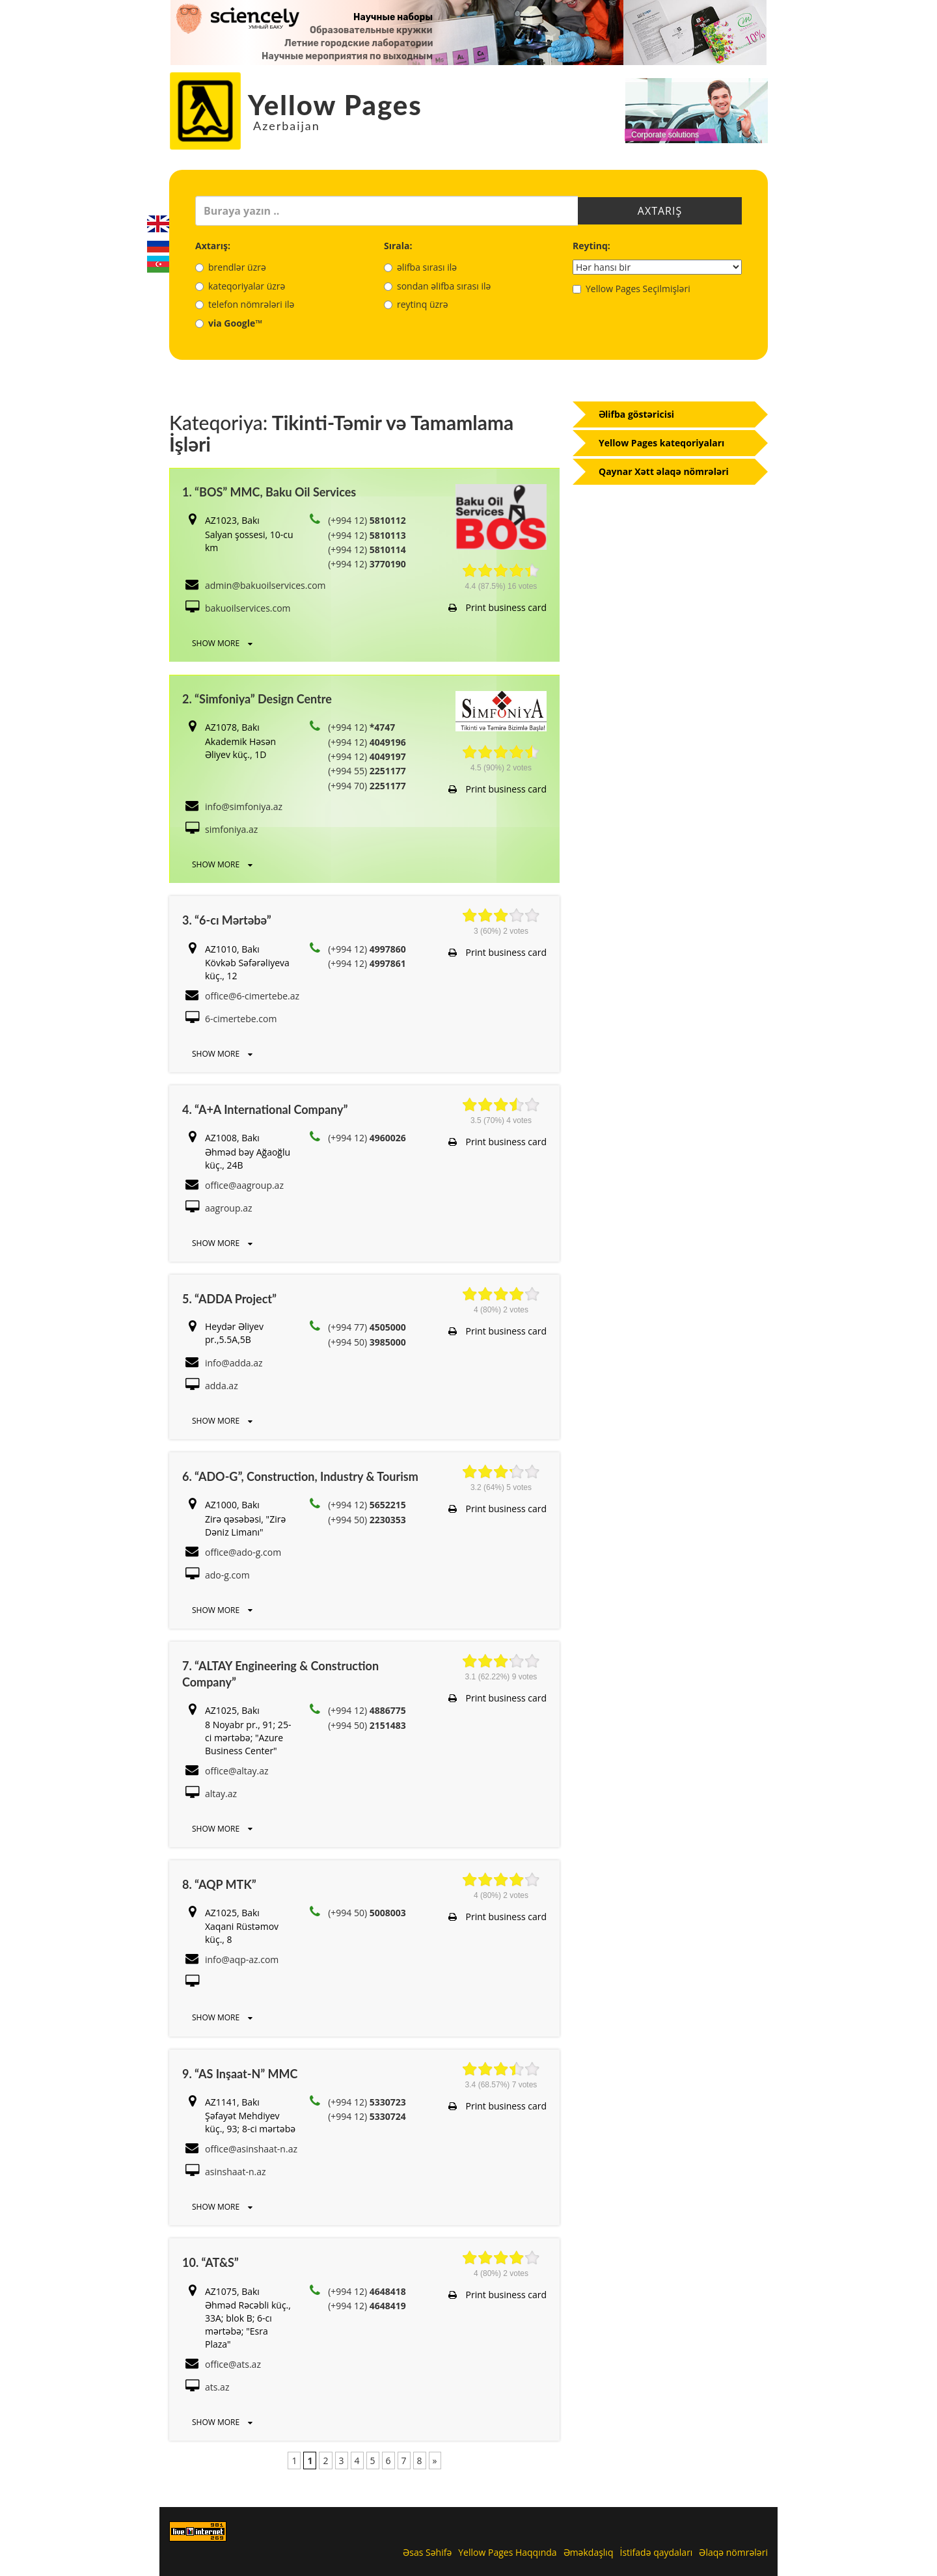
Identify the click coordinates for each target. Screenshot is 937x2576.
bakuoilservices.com (248, 608)
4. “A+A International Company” (264, 1109)
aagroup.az (228, 1208)
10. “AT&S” (210, 2262)
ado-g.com (227, 1575)
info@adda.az (234, 1363)
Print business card (497, 607)
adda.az (221, 1385)
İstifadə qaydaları (655, 2552)
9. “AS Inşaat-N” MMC (240, 2074)
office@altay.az (237, 1771)
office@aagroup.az (244, 1185)
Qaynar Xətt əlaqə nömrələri (664, 471)
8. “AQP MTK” (219, 1884)
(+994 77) (367, 1327)
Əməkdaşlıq (589, 2552)
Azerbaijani (158, 264)
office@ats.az (233, 2364)
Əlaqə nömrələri (733, 2552)
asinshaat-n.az (235, 2171)
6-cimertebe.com (241, 1018)
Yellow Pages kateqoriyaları (661, 443)
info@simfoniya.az (243, 806)
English (158, 223)
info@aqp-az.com (241, 1959)
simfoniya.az (231, 829)
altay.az (221, 1793)
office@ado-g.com (243, 1552)
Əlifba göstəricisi (636, 414)
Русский (158, 244)
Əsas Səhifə (427, 2552)
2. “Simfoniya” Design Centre (257, 699)
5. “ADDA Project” (229, 1299)
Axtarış (660, 211)
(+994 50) (367, 1342)
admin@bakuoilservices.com (265, 585)
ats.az (217, 2387)
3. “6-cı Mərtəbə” (226, 920)
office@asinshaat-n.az (251, 2149)
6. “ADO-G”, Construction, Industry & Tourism (300, 1476)
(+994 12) (367, 520)
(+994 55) (367, 771)
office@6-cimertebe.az (252, 996)
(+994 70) (367, 786)
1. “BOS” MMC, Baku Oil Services (269, 492)
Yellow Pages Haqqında (507, 2552)
